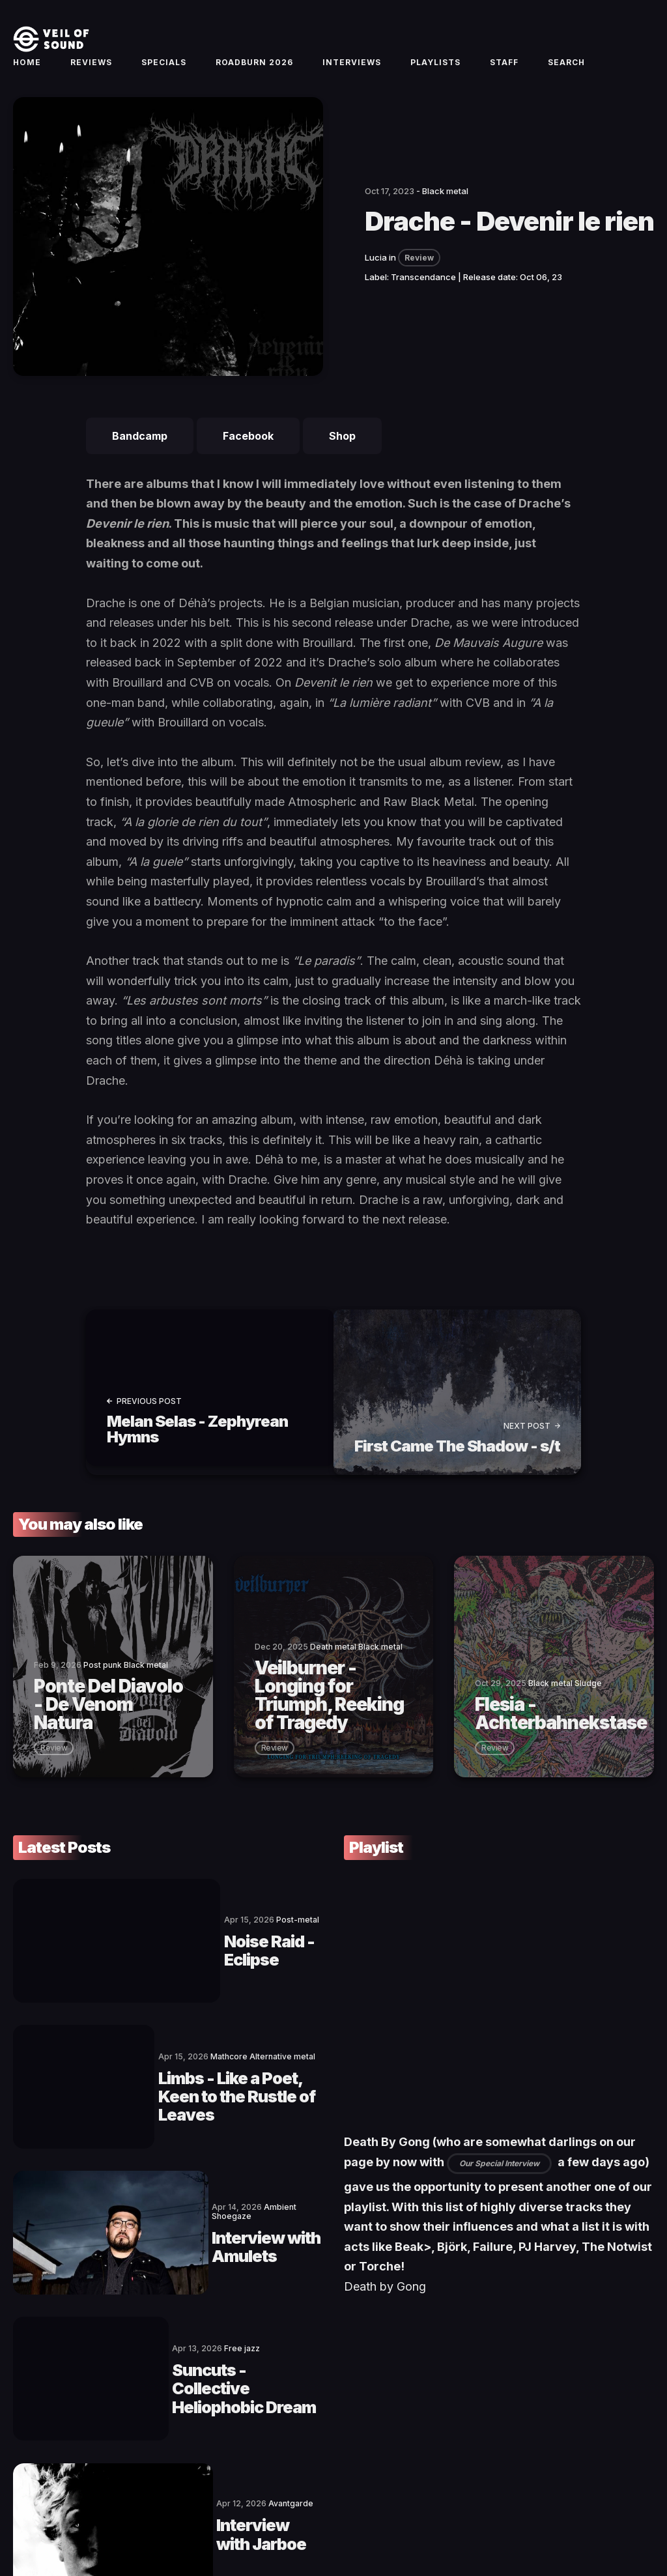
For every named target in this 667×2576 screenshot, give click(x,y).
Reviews (91, 76)
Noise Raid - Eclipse (222, 1949)
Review (419, 285)
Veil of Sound (73, 2520)
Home (27, 76)
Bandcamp (139, 463)
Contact (120, 2520)
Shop (342, 463)
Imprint (235, 2520)
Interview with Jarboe (201, 2376)
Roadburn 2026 (254, 76)
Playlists (435, 76)
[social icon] (578, 2521)
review (53, 1766)
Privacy (273, 2520)
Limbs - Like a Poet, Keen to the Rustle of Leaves (227, 2055)
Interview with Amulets (201, 2162)
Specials (163, 76)
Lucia (376, 284)
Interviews (351, 76)
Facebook (248, 463)
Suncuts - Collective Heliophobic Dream (226, 2269)
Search (566, 76)
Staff (504, 76)
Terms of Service (179, 2520)
